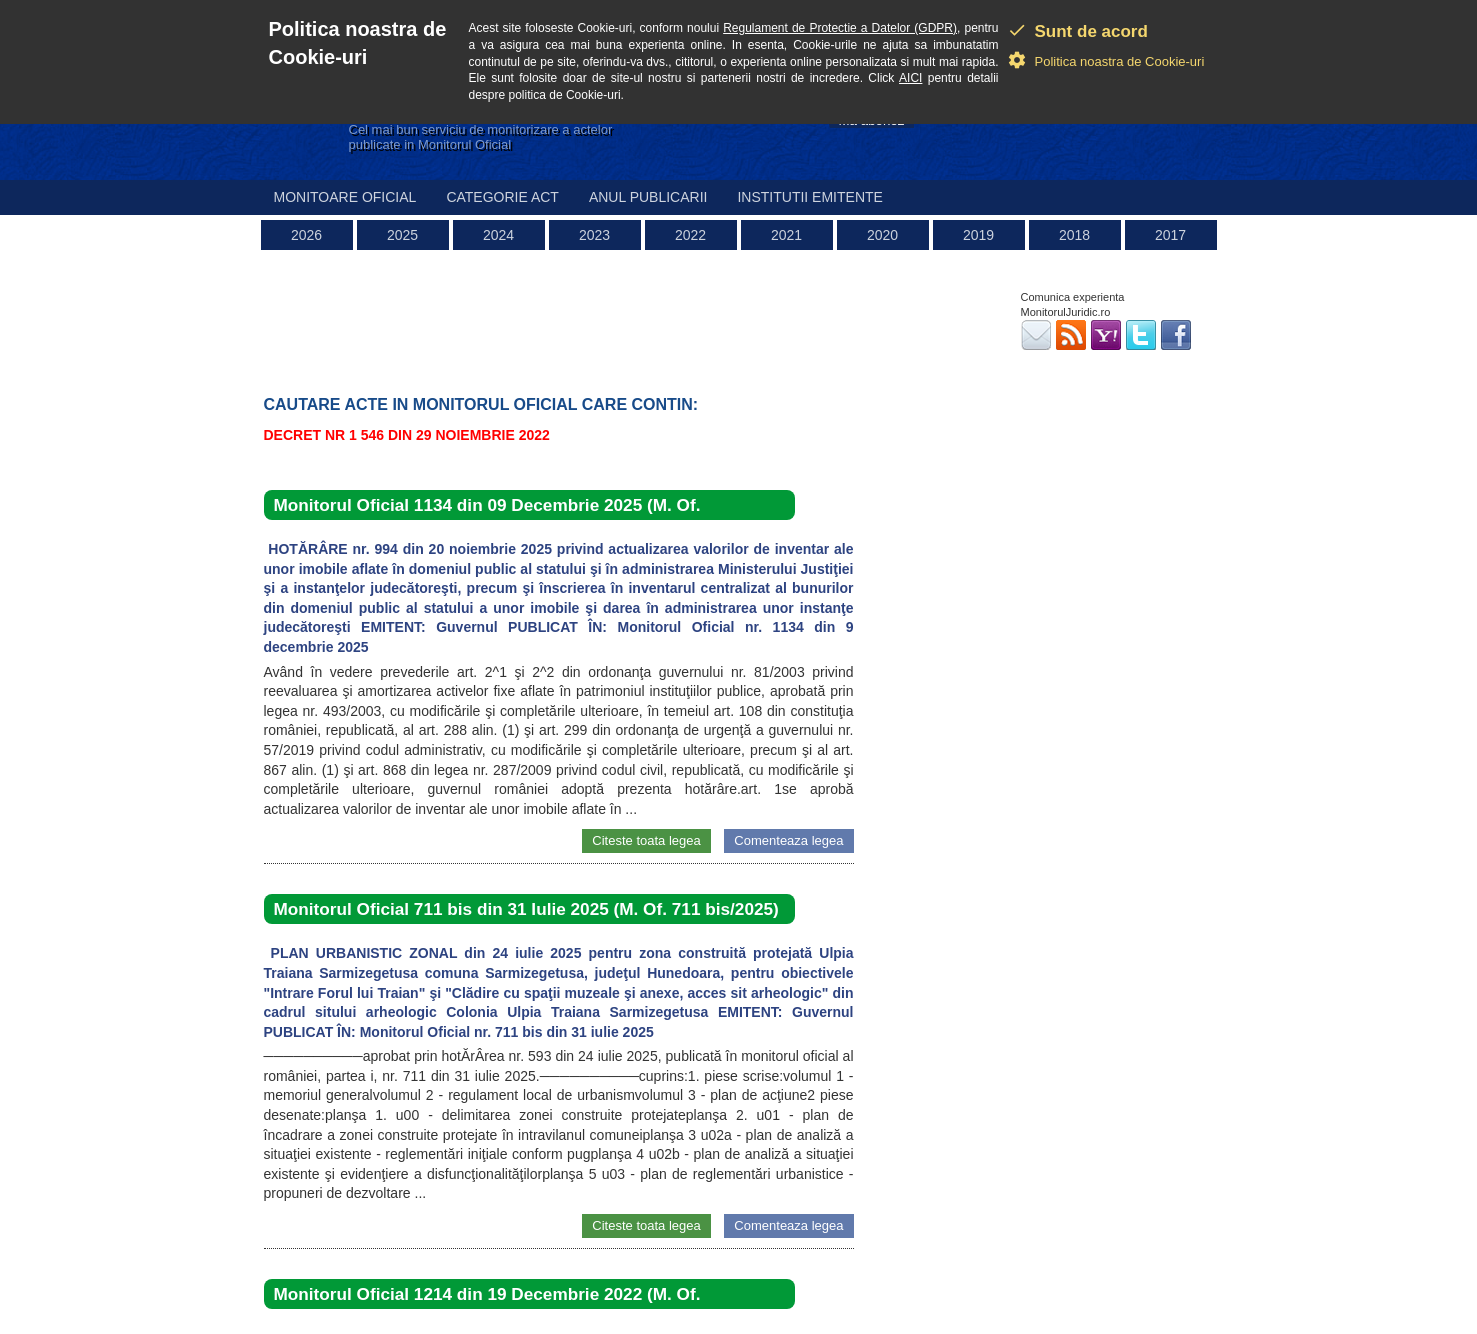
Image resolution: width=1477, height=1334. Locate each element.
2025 (402, 235)
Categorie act (502, 197)
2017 (1170, 235)
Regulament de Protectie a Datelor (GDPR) (840, 28)
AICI (910, 78)
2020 (882, 235)
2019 (978, 235)
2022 (690, 235)
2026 (306, 235)
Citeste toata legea (646, 840)
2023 (594, 235)
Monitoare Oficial (345, 197)
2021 (786, 235)
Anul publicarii (648, 197)
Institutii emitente (809, 197)
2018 (1074, 235)
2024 (498, 235)
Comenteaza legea (788, 840)
